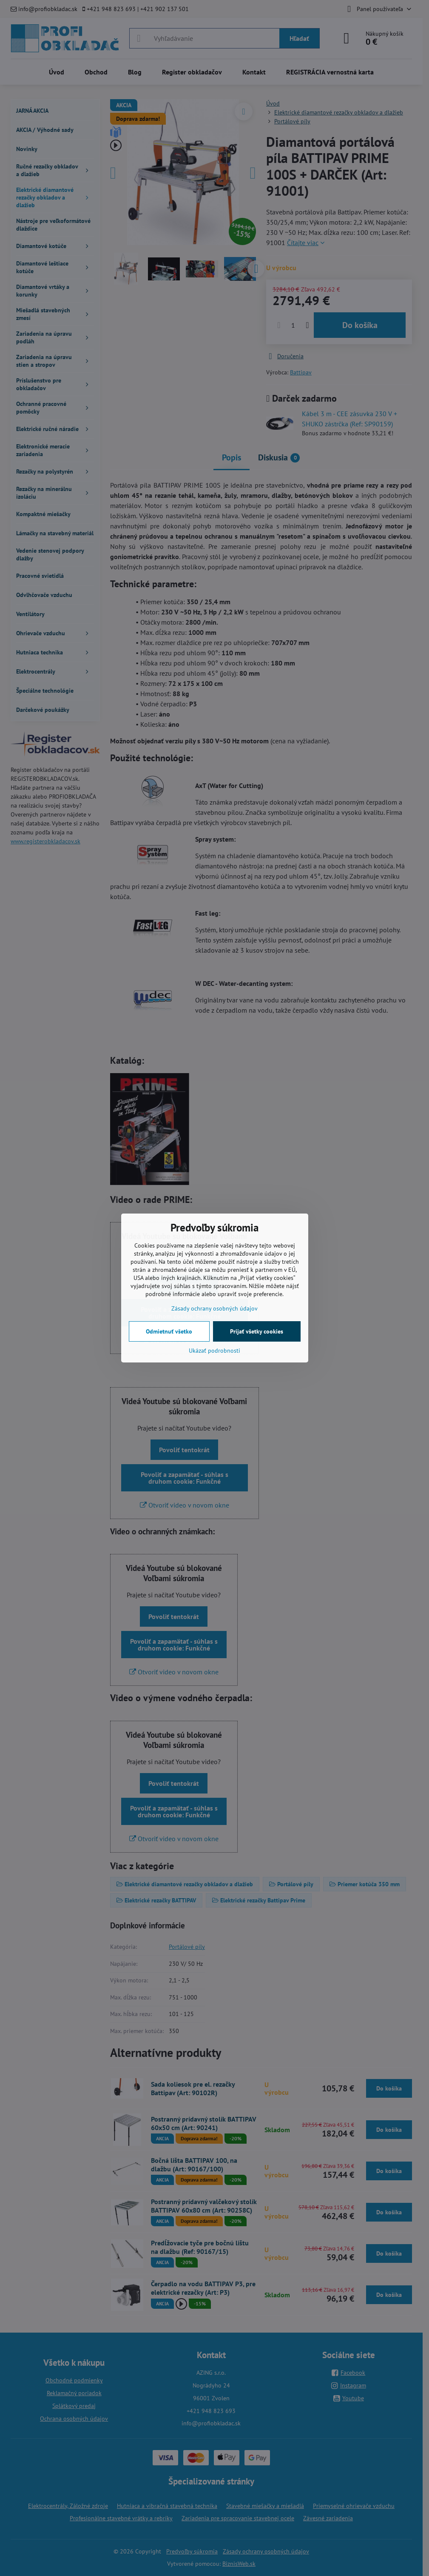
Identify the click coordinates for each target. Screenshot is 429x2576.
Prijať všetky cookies (256, 1331)
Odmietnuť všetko (169, 1331)
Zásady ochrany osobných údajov (214, 1308)
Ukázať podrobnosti (214, 1350)
